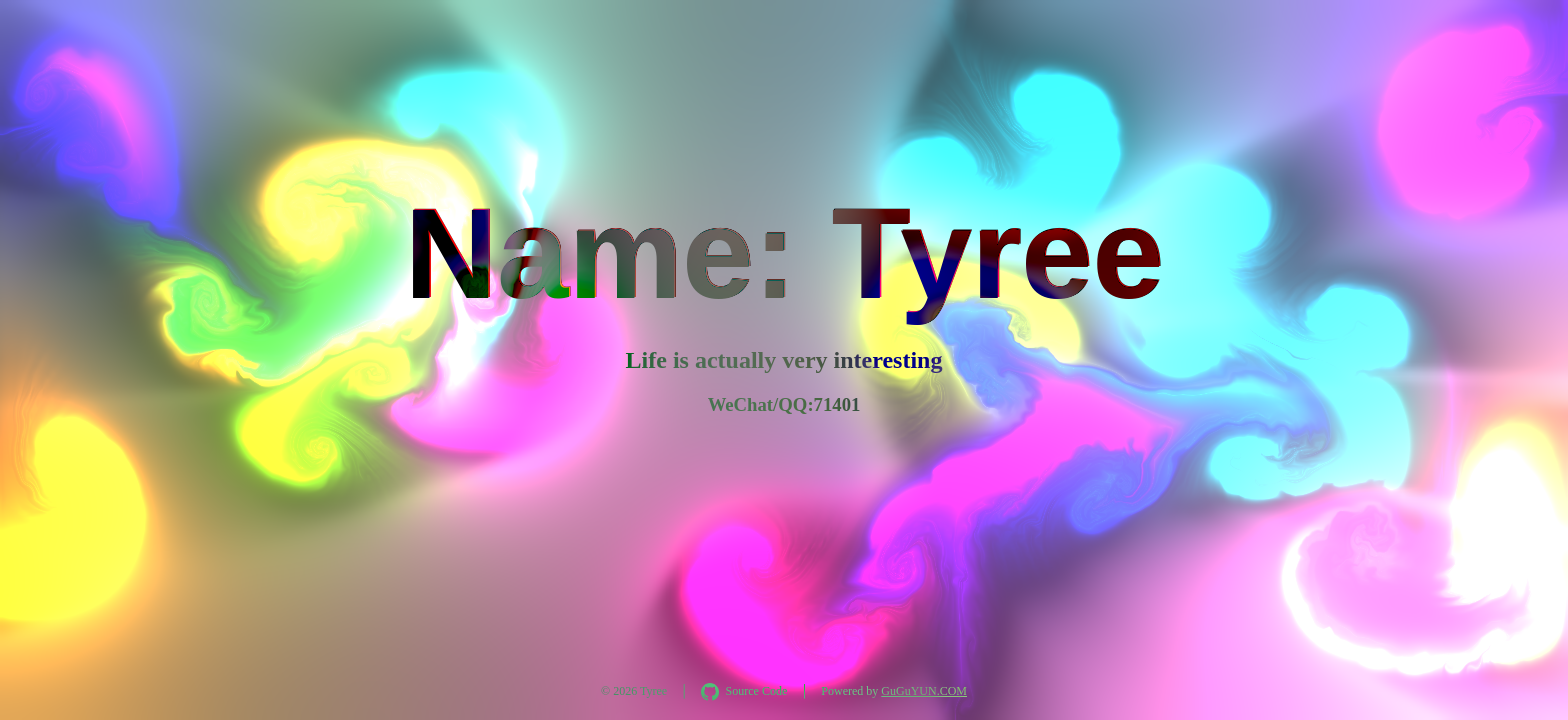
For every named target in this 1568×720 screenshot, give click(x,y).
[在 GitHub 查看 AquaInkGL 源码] (744, 692)
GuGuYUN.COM (924, 691)
